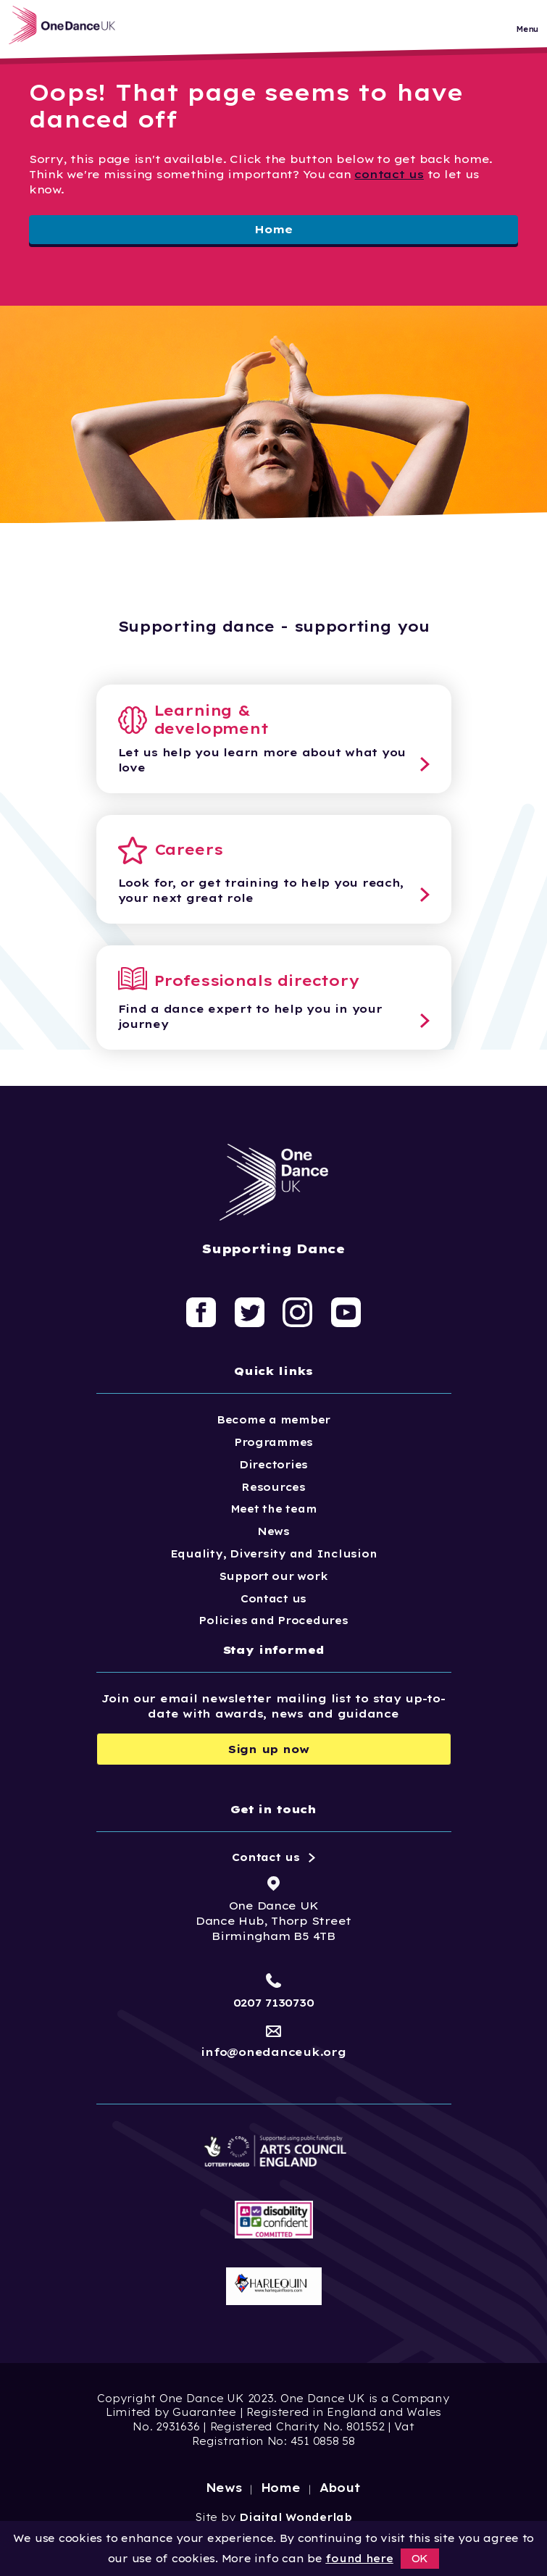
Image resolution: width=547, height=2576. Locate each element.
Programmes (273, 1442)
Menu (527, 32)
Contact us (273, 1598)
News (273, 1531)
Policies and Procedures (273, 1620)
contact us (388, 174)
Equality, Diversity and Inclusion (273, 1553)
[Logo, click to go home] (72, 28)
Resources (273, 1487)
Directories (273, 1464)
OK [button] (420, 2558)
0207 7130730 (273, 2003)
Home (273, 229)
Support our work (274, 1576)
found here (359, 2558)
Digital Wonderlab (295, 2517)
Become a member (273, 1419)
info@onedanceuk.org (273, 2052)
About (340, 2487)
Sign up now (268, 1749)
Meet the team (273, 1508)
